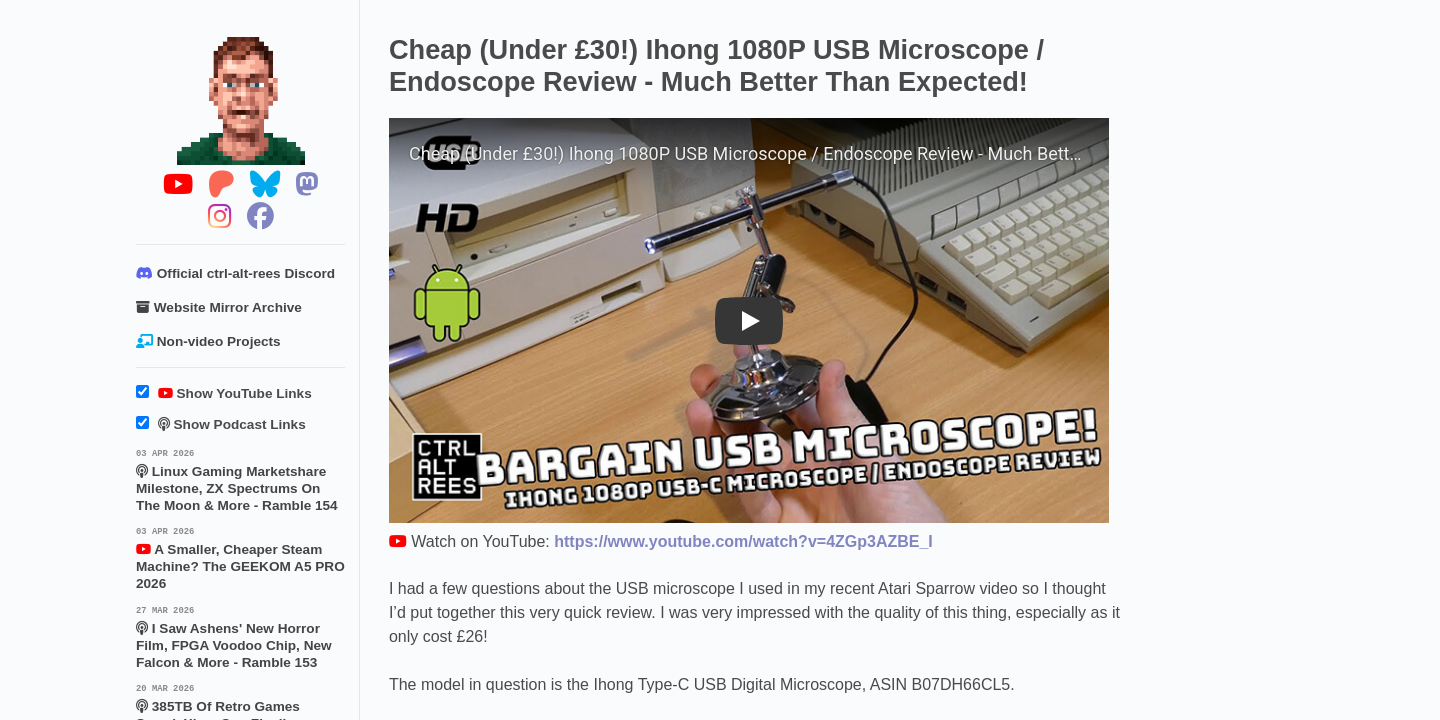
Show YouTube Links (224, 393)
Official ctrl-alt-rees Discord (235, 273)
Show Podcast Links (221, 424)
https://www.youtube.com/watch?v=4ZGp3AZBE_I (743, 541)
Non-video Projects (208, 341)
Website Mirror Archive (219, 307)
